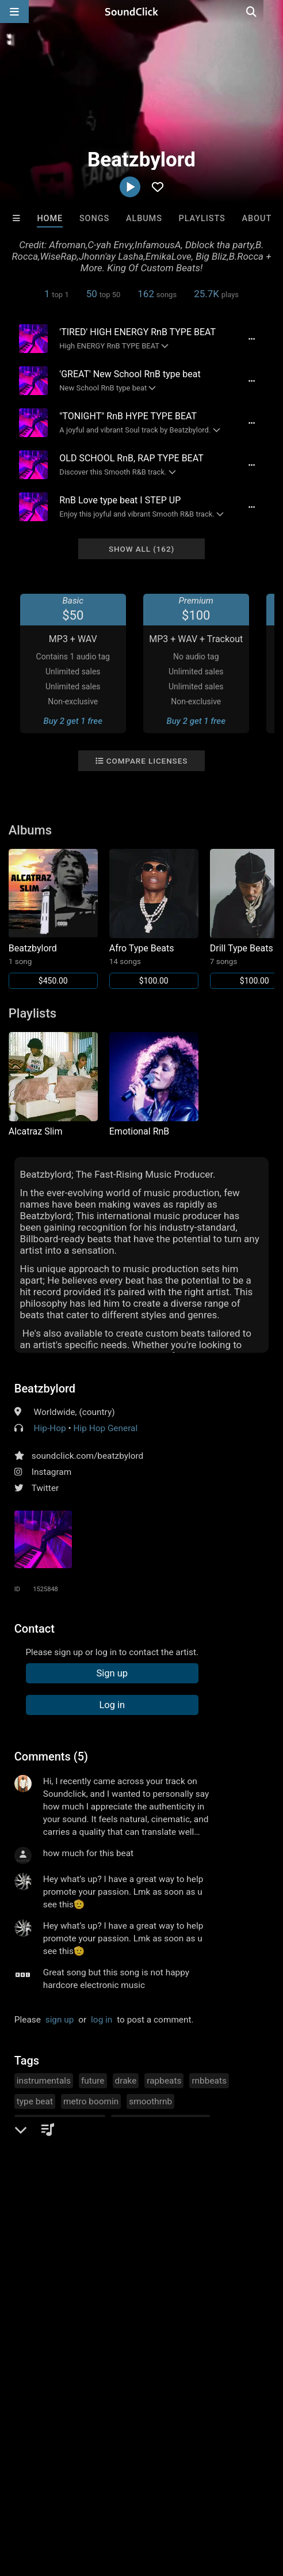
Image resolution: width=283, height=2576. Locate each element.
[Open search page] (271, 11)
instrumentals (44, 2081)
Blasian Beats (244, 2329)
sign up (59, 2019)
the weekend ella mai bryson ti (76, 2184)
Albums (144, 218)
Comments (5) (51, 1756)
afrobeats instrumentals (160, 2122)
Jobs (157, 2488)
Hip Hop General (105, 1428)
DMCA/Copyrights (214, 2488)
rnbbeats (209, 2081)
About (257, 218)
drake (126, 2081)
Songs (94, 218)
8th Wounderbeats (40, 2329)
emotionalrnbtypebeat (60, 2122)
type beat (35, 2101)
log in (101, 2019)
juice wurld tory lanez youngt (203, 2143)
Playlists (202, 218)
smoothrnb (150, 2101)
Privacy (20, 2499)
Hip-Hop (50, 1428)
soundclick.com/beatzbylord (87, 1456)
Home (50, 218)
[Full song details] (251, 339)
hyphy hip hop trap (177, 2163)
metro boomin (90, 2101)
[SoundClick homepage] (141, 11)
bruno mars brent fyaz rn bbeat (77, 2143)
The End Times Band (181, 2329)
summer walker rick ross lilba (74, 2163)
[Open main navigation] (14, 11)
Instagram (51, 1472)
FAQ (48, 2488)
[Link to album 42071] (153, 919)
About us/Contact (102, 2488)
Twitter (45, 1488)
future (93, 2081)
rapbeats (164, 2081)
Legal (56, 2499)
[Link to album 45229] (53, 919)
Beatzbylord (44, 1388)
